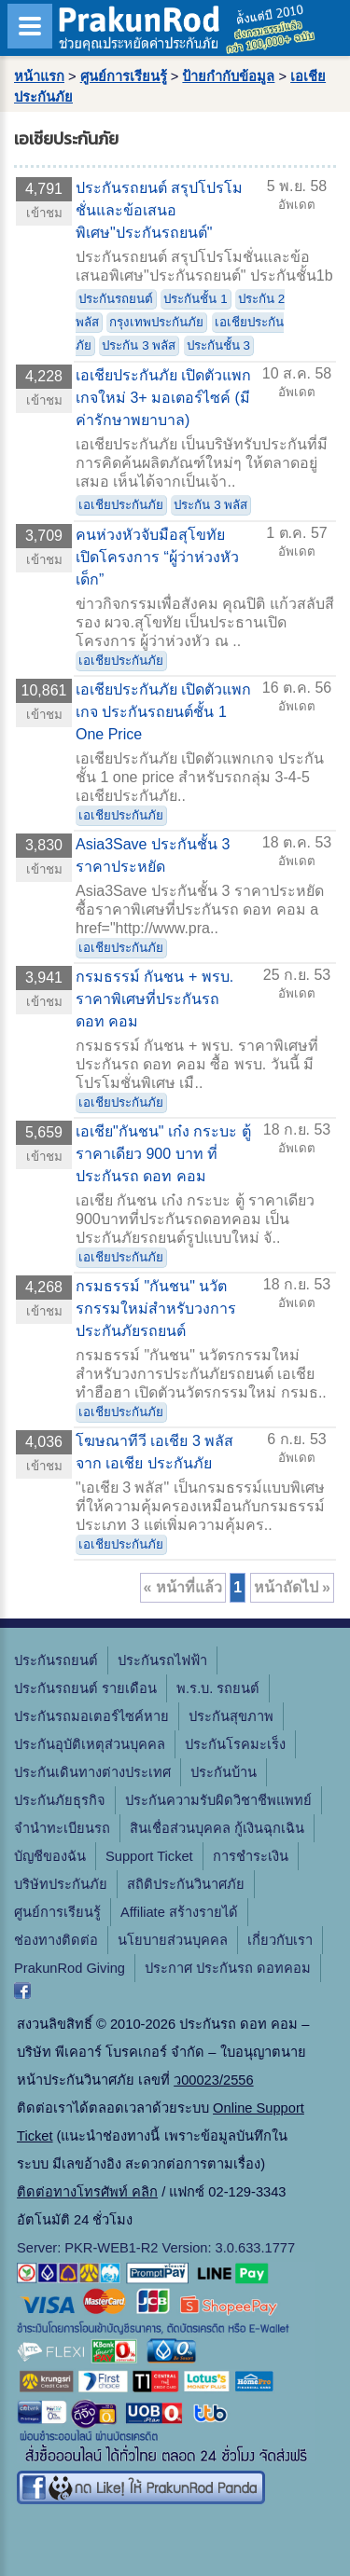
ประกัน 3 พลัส (138, 345)
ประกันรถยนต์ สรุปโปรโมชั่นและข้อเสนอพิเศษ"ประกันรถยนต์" (159, 210)
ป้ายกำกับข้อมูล (228, 76)
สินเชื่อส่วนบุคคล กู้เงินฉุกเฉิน (217, 1828)
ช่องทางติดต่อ (56, 1940)
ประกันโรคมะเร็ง (235, 1744)
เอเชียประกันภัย (120, 505)
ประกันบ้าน (223, 1772)
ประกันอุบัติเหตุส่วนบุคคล (89, 1744)
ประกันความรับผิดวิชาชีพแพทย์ (218, 1800)
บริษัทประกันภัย (60, 1884)
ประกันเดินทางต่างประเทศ (92, 1772)
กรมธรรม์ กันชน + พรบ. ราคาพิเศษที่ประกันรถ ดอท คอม (154, 999)
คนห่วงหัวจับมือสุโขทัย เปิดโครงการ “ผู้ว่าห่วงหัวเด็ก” (157, 557)
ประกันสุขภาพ (231, 1716)
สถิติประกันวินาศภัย (186, 1884)
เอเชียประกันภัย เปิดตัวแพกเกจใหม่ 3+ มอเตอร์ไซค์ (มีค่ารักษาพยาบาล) (163, 397)
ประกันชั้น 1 (195, 299)
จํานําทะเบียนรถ (62, 1828)
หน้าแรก (39, 76)
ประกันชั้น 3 (218, 345)
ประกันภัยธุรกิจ (59, 1800)
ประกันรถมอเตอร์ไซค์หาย (91, 1716)
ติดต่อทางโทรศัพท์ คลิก (87, 2191)
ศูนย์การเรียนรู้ (123, 76)
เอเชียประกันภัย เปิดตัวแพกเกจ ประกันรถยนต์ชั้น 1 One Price (163, 712)
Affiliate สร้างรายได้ (179, 1912)
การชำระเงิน (250, 1856)
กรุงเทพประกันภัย (156, 322)
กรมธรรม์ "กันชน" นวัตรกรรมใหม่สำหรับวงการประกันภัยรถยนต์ (156, 1308)
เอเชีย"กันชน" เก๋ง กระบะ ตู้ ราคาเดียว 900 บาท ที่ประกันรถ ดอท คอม (163, 1153)
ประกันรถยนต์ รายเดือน (85, 1688)
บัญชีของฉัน (50, 1856)
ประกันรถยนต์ (115, 299)
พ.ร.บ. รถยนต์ (217, 1688)
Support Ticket (149, 1856)
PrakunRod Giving (69, 1968)
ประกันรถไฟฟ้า (162, 1660)
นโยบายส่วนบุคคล (173, 1940)
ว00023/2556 (213, 2080)
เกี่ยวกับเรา (280, 1940)
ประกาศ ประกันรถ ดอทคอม (228, 1968)
